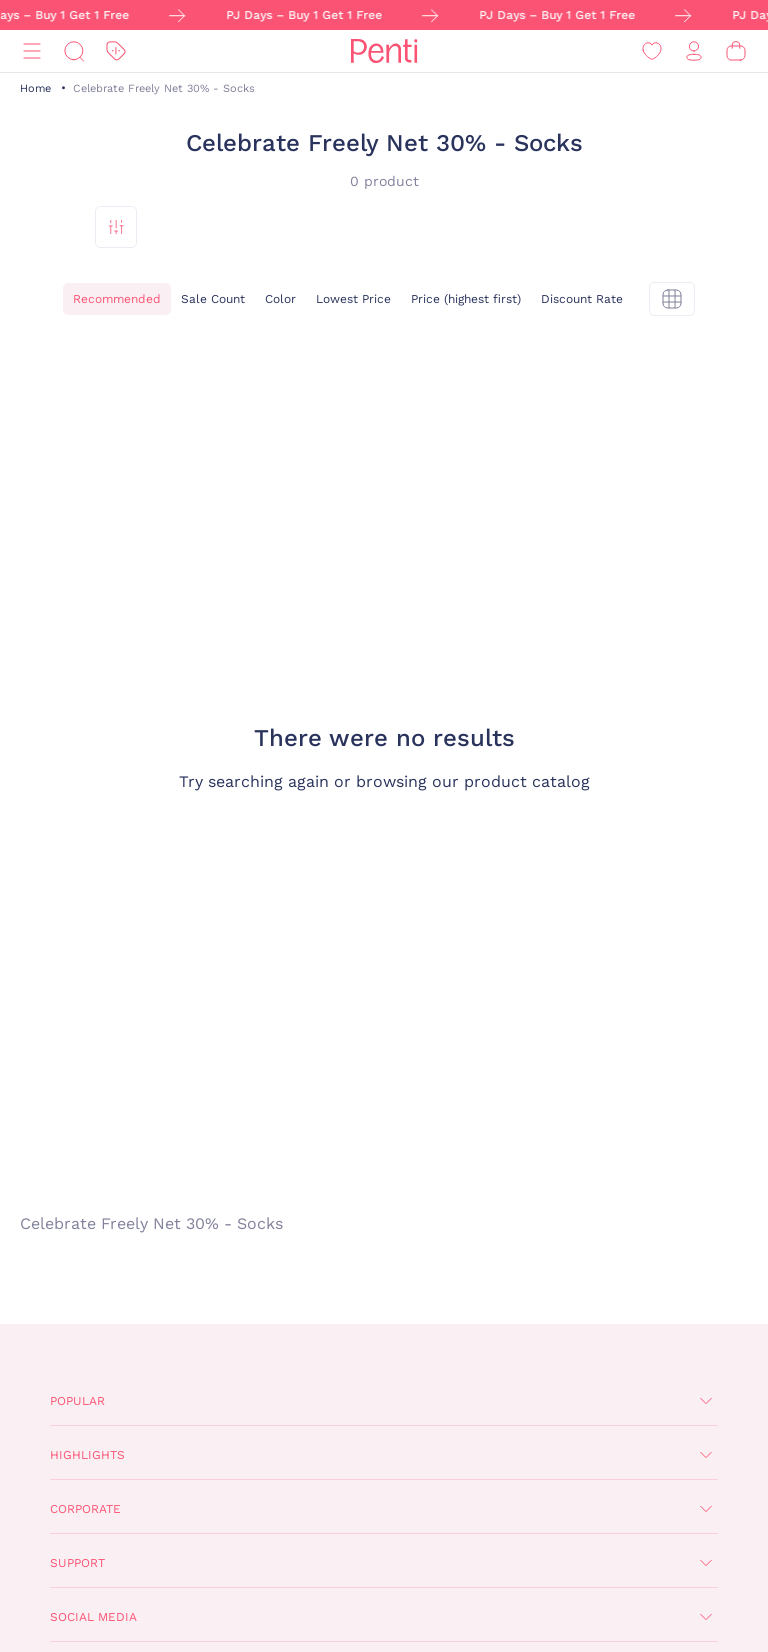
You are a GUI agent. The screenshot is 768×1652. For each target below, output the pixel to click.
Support (77, 1563)
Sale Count (213, 299)
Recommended (117, 299)
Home (35, 88)
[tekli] (672, 299)
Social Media (93, 1617)
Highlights (87, 1455)
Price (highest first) (466, 299)
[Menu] (32, 51)
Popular (77, 1401)
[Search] (74, 51)
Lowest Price (353, 299)
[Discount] (116, 51)
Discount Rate (582, 299)
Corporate (85, 1509)
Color (280, 299)
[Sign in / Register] (694, 51)
